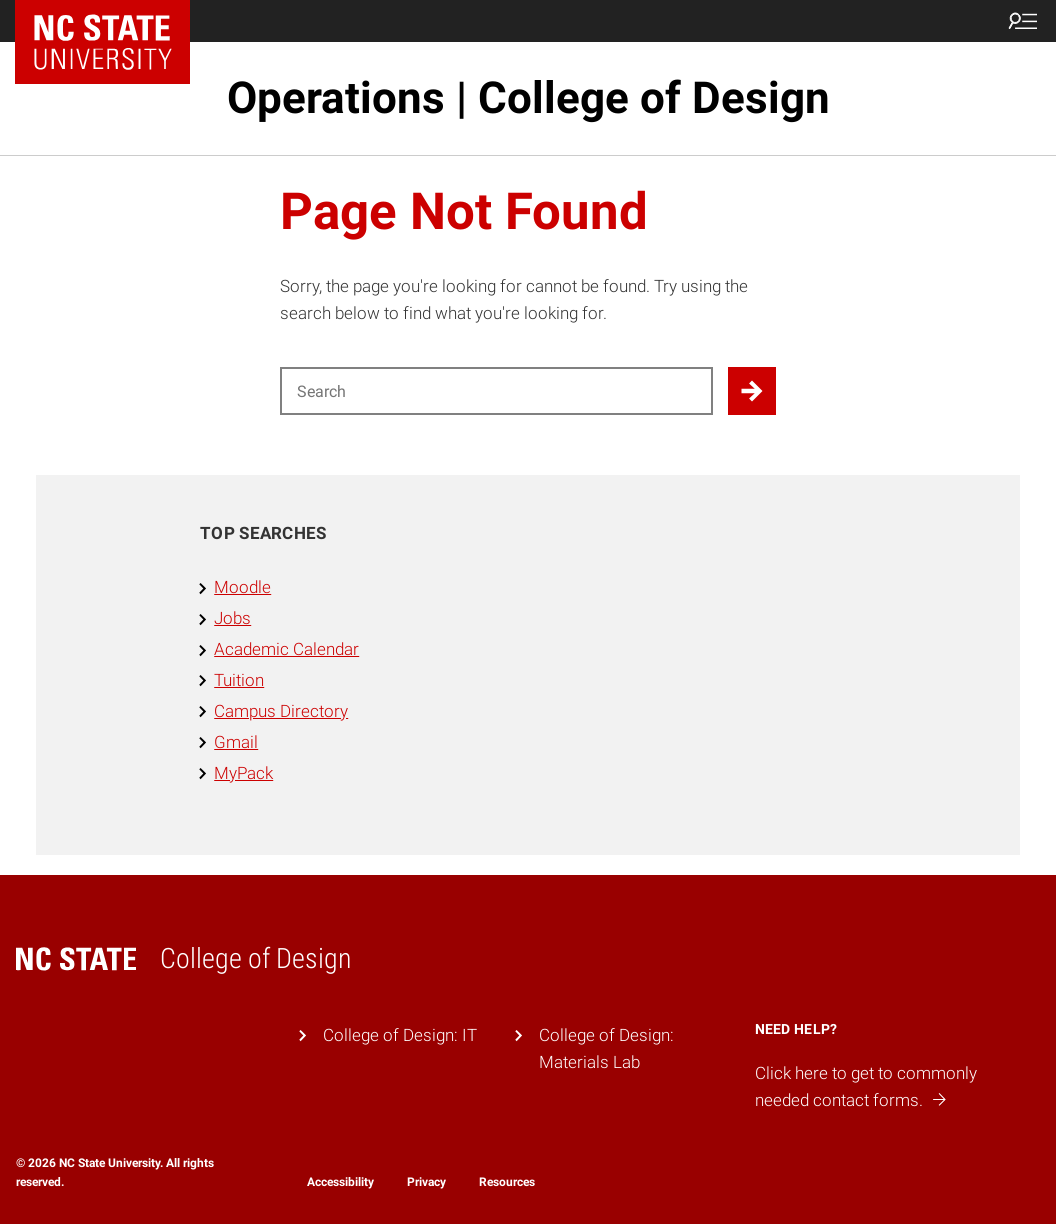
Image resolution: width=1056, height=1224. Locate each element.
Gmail (236, 742)
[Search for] (496, 391)
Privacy (426, 1182)
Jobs (232, 618)
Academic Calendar (286, 649)
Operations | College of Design (528, 98)
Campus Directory (281, 711)
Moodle (242, 587)
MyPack (243, 773)
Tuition (239, 680)
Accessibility (340, 1182)
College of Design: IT (400, 1035)
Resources (507, 1182)
